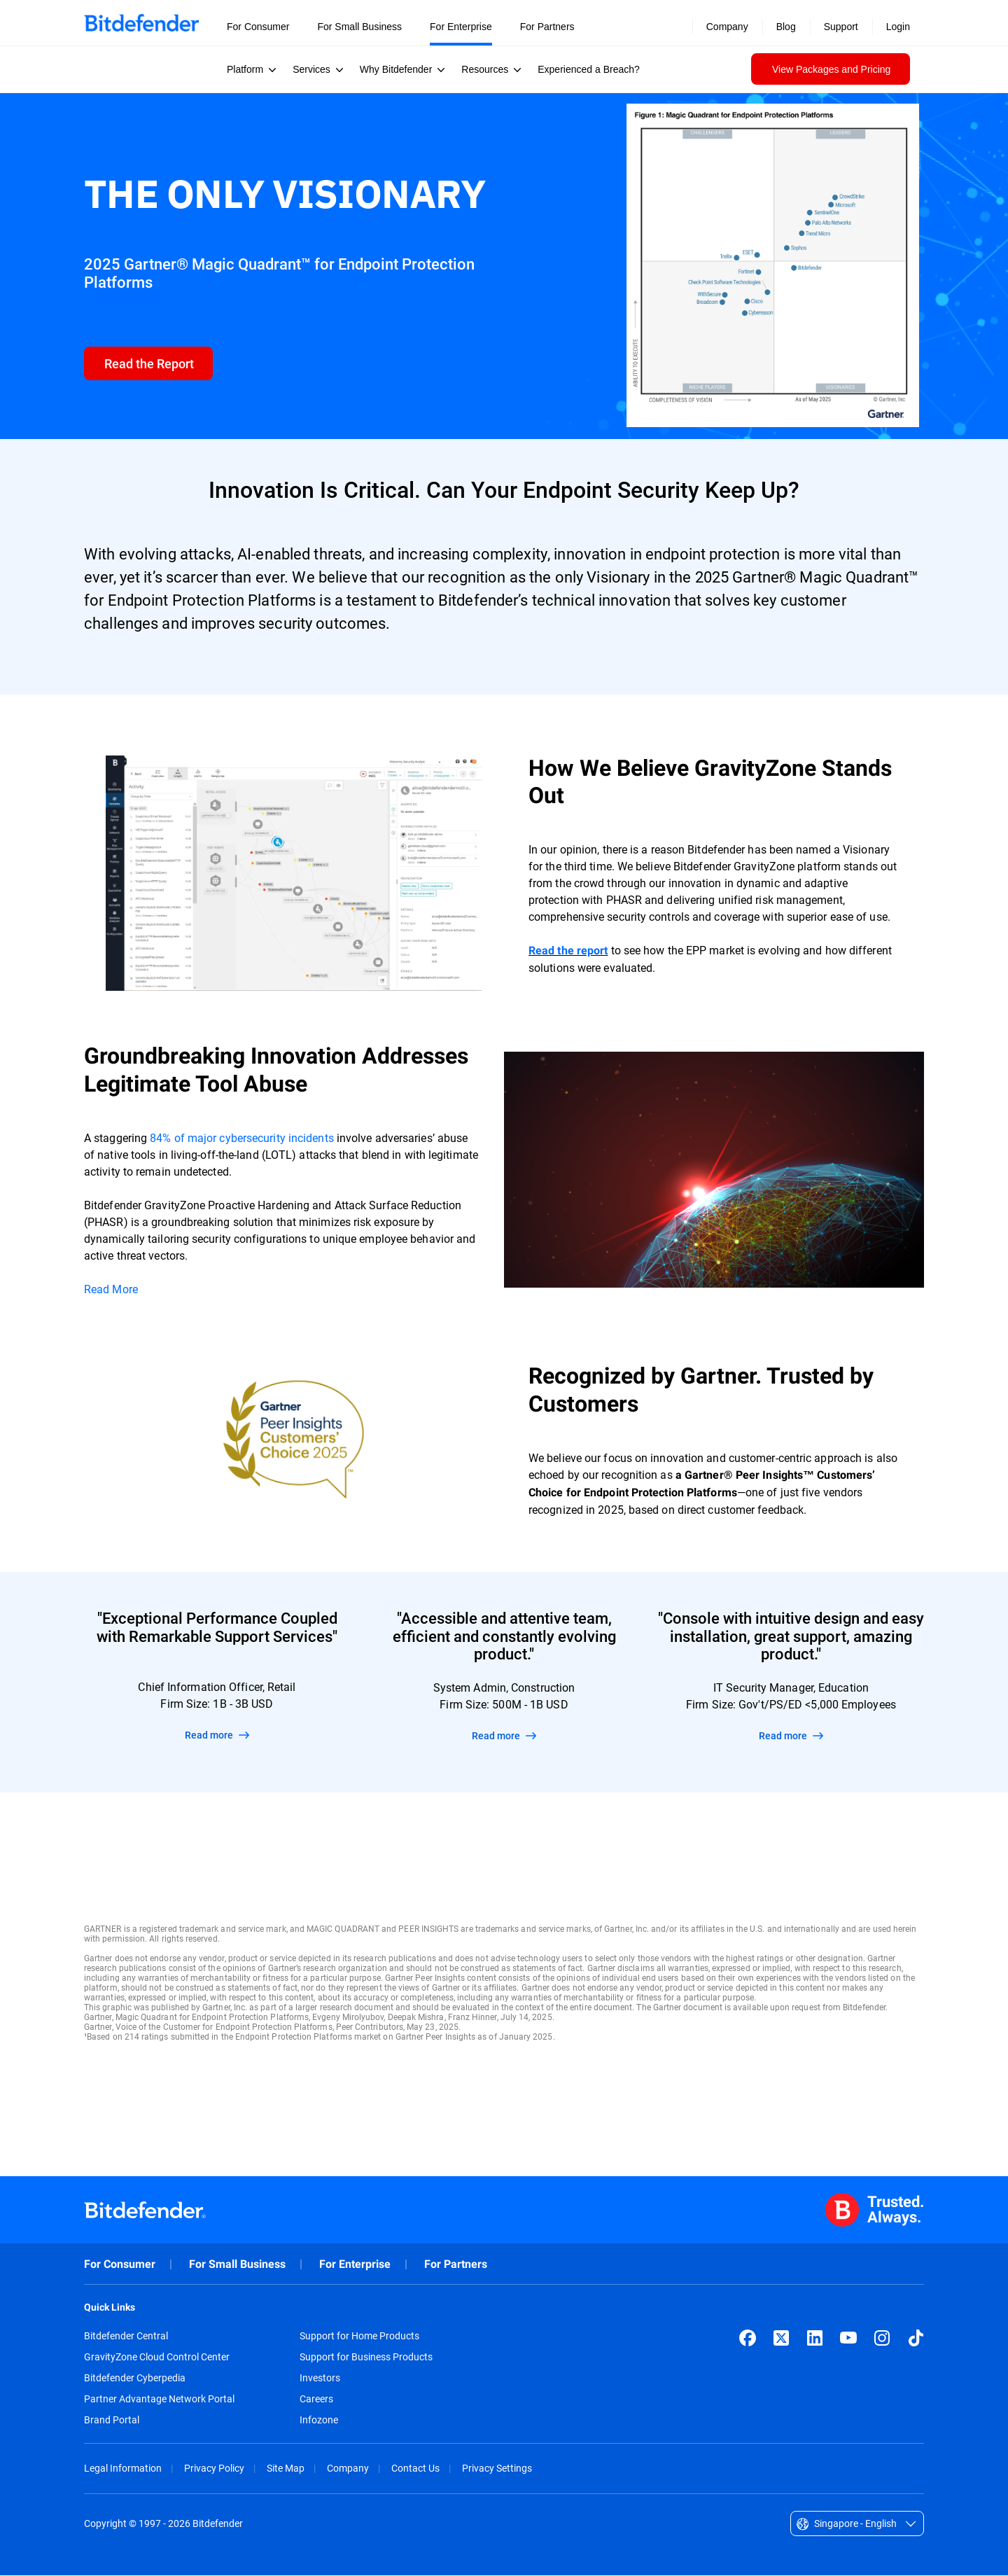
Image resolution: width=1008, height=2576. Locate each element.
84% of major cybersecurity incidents (241, 1138)
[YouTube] (848, 2338)
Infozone (319, 2420)
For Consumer (119, 2264)
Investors (320, 2378)
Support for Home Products (359, 2336)
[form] (149, 364)
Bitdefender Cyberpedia (135, 2378)
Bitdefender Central (126, 2336)
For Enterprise (355, 2264)
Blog (786, 26)
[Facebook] (747, 2338)
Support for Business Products (366, 2357)
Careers (316, 2399)
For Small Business (237, 2264)
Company (348, 2468)
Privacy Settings (497, 2468)
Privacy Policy (214, 2468)
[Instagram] (882, 2338)
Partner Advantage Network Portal (159, 2399)
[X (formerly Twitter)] (781, 2338)
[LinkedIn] (814, 2338)
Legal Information (123, 2468)
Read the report (568, 951)
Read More (111, 1289)
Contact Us (415, 2468)
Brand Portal (111, 2420)
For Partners (455, 2264)
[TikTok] (915, 2338)
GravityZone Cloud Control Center (157, 2357)
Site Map (285, 2468)
